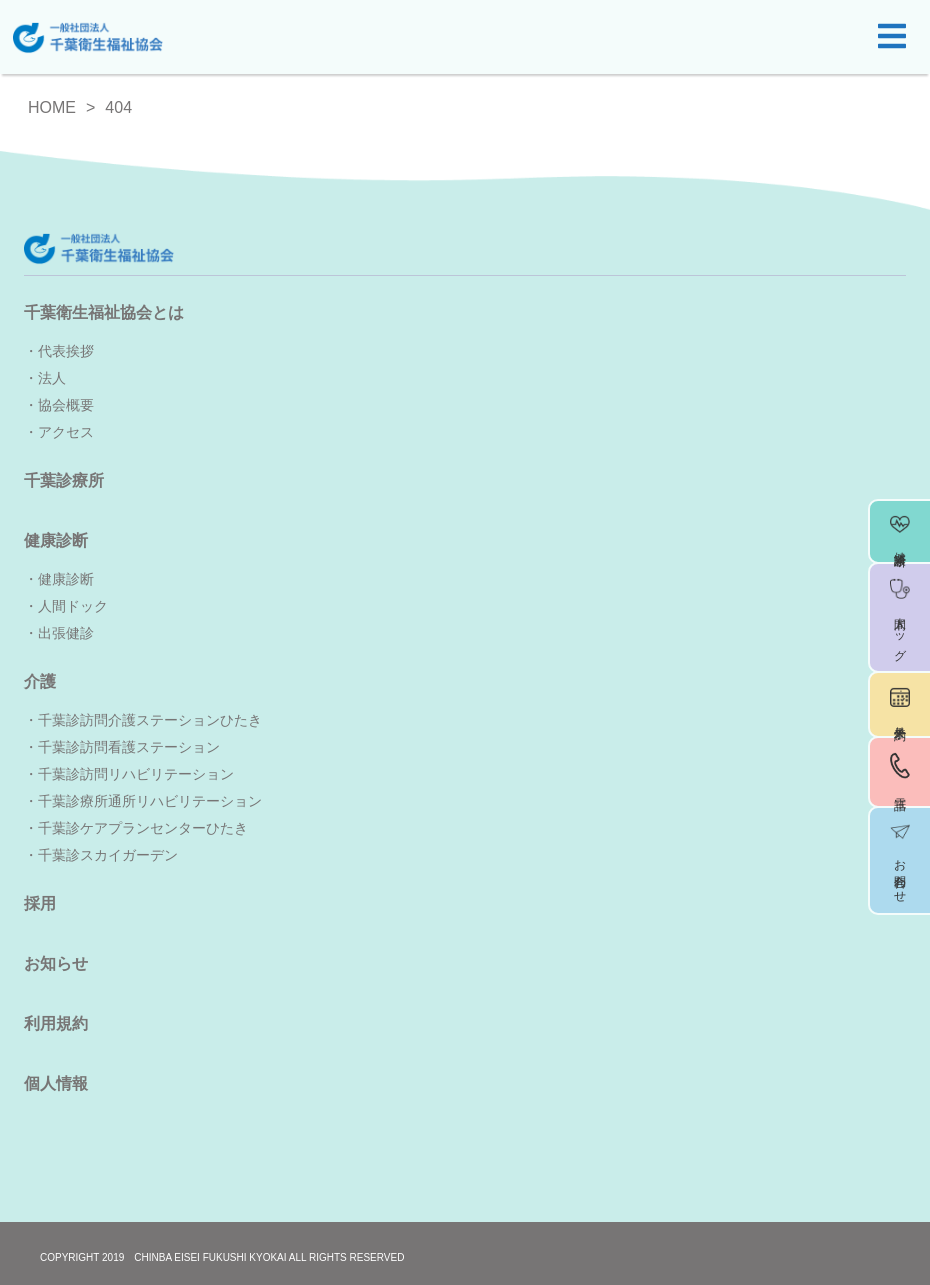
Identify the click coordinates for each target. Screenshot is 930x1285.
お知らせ (56, 963)
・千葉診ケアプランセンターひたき (136, 828)
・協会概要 (59, 405)
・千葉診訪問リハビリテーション (129, 774)
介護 (40, 681)
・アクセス (59, 432)
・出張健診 (59, 633)
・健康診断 (59, 579)
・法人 (45, 378)
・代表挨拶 (59, 351)
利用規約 (56, 1023)
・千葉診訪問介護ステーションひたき (143, 720)
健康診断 (56, 540)
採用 (40, 903)
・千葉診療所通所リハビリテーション (143, 801)
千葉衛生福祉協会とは (104, 312)
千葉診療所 (64, 480)
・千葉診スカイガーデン (101, 855)
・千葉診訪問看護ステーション (122, 747)
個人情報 (56, 1083)
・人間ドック (66, 606)
